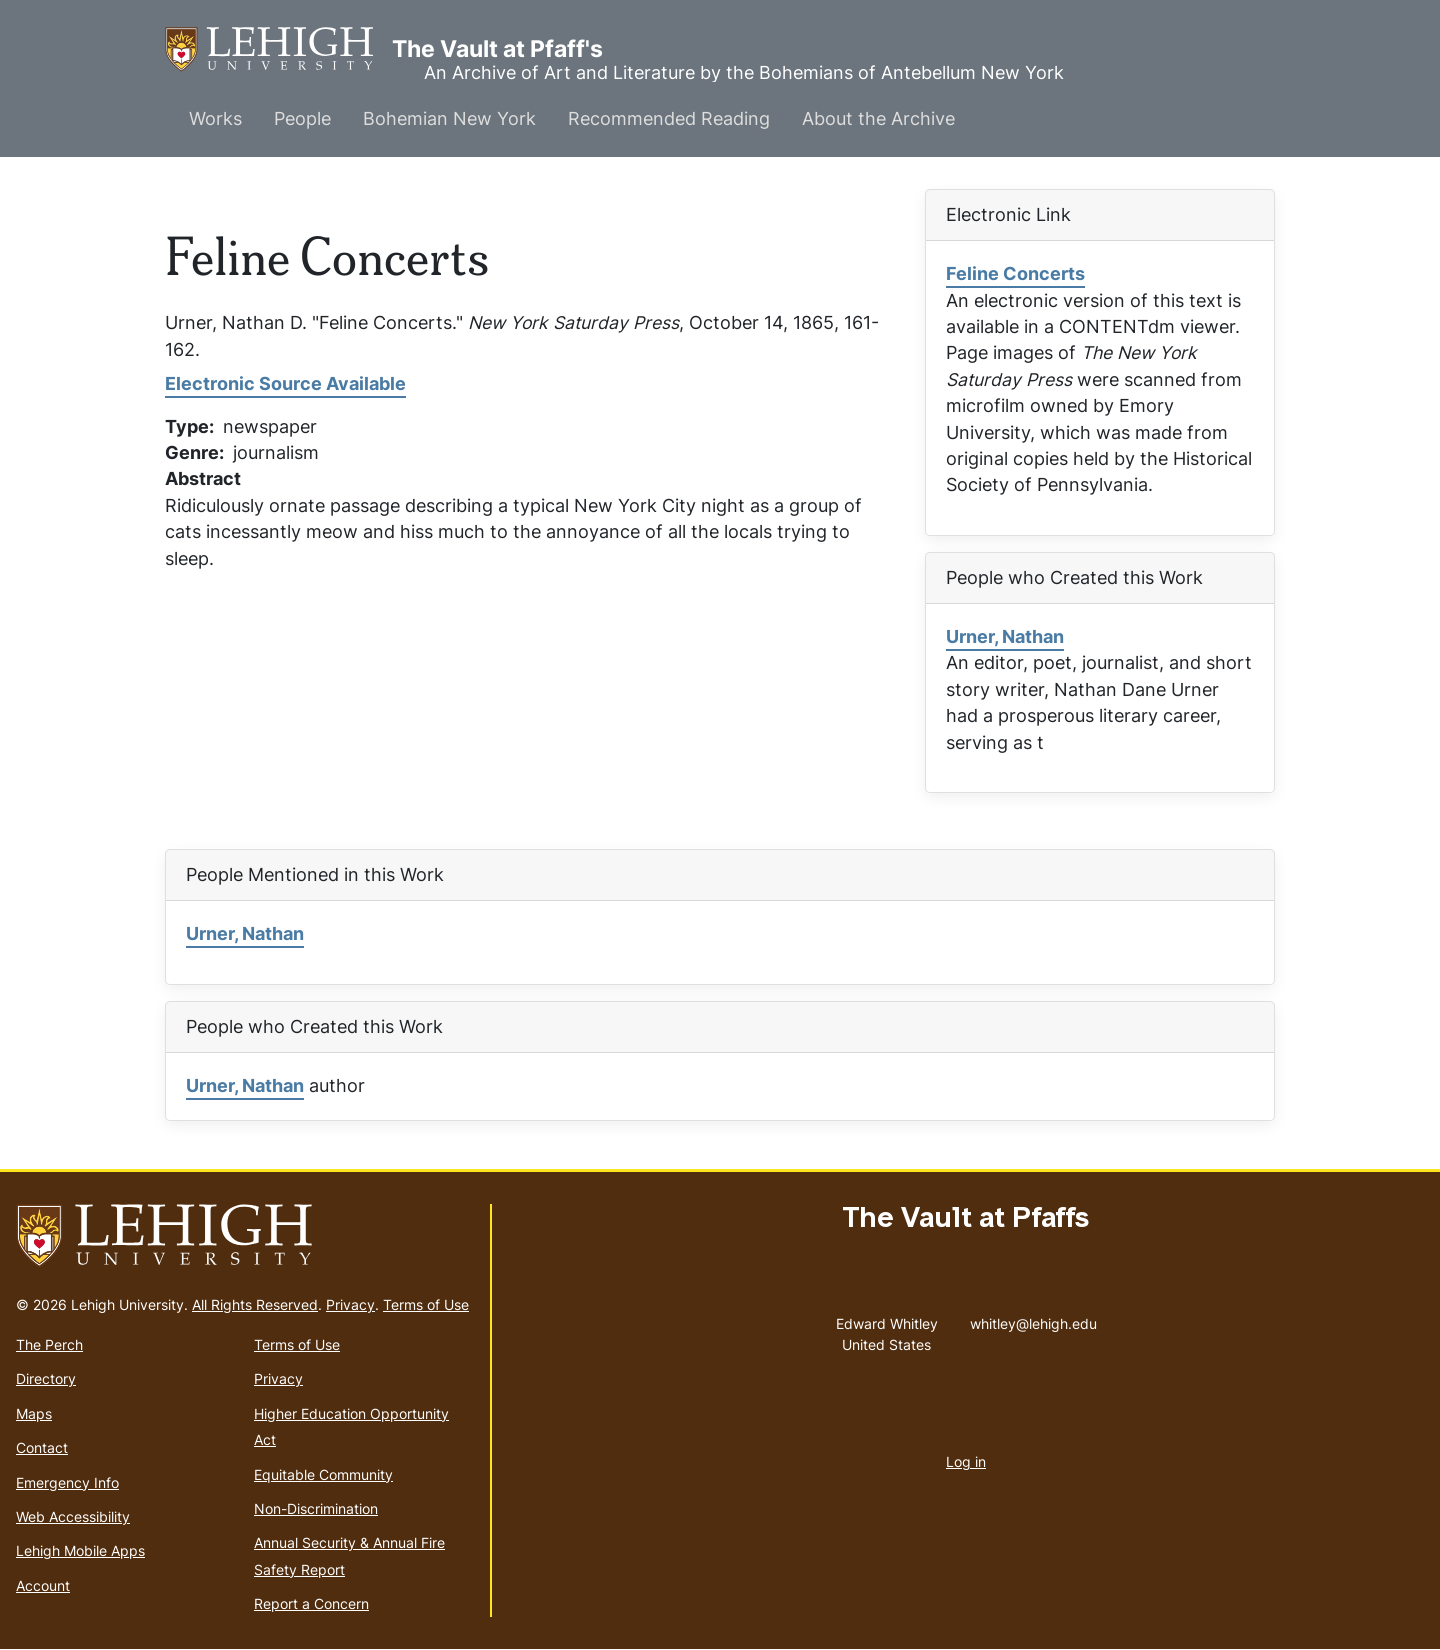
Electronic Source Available (285, 383)
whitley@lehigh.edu (1033, 1319)
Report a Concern (311, 1603)
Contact (42, 1447)
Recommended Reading (669, 118)
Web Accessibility (73, 1516)
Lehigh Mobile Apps (80, 1550)
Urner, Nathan (1005, 636)
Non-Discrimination (316, 1508)
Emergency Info (67, 1482)
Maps (34, 1413)
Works (215, 118)
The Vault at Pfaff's (278, 49)
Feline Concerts (1015, 273)
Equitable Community (323, 1474)
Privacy (350, 1304)
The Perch (49, 1344)
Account (43, 1585)
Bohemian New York (449, 118)
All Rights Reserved (255, 1304)
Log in (966, 1461)
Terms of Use (426, 1304)
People (302, 118)
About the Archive (878, 118)
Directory (46, 1378)
